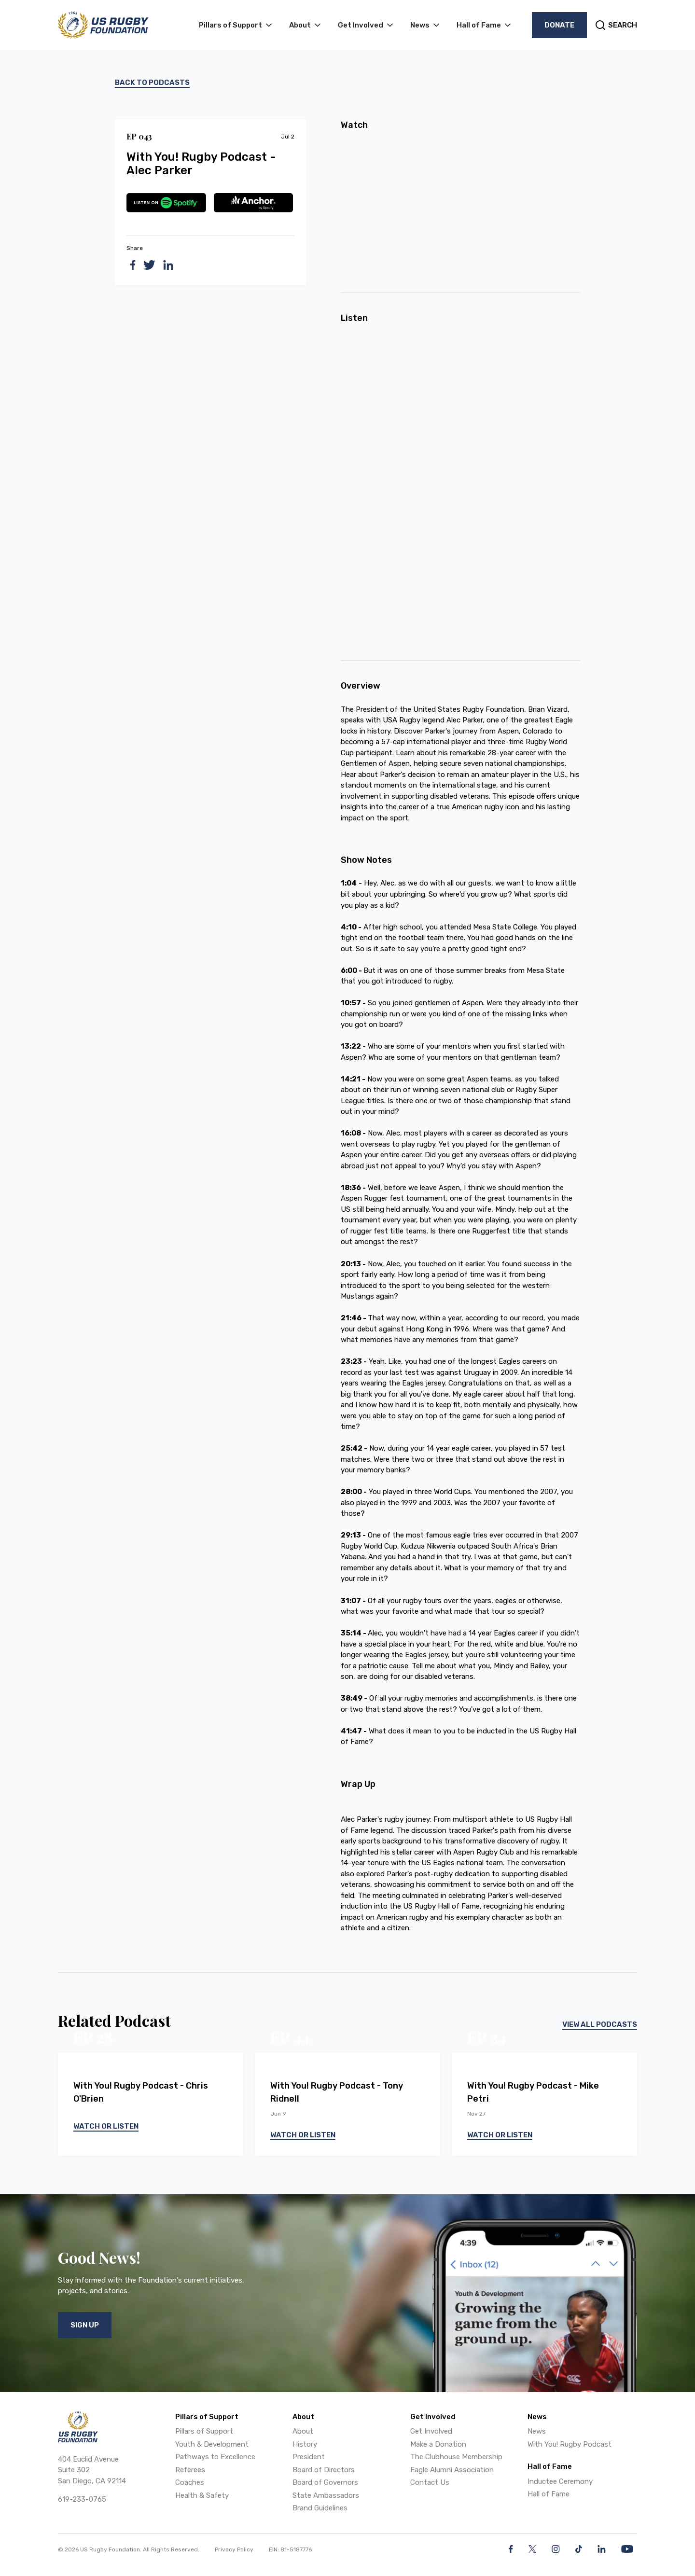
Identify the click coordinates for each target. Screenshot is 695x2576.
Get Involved (431, 2431)
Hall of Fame (549, 2494)
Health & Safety (202, 2495)
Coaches (189, 2482)
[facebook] (132, 265)
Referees (190, 2469)
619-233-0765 (82, 2499)
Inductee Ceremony (560, 2481)
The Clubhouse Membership (456, 2456)
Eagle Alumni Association (452, 2469)
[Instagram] (556, 2549)
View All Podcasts (599, 2024)
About (302, 2431)
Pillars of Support (204, 2431)
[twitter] (149, 265)
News (537, 2431)
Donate (559, 25)
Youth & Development (212, 2444)
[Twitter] (532, 2549)
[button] (236, 25)
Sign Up (84, 2325)
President (308, 2456)
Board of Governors (325, 2482)
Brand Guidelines (320, 2508)
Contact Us (429, 2482)
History (304, 2444)
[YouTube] (627, 2549)
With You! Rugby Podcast (570, 2444)
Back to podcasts (152, 82)
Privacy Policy (234, 2549)
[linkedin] (168, 265)
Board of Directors (323, 2469)
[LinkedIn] (602, 2549)
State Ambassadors (325, 2495)
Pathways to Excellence (215, 2456)
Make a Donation (438, 2444)
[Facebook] (511, 2549)
